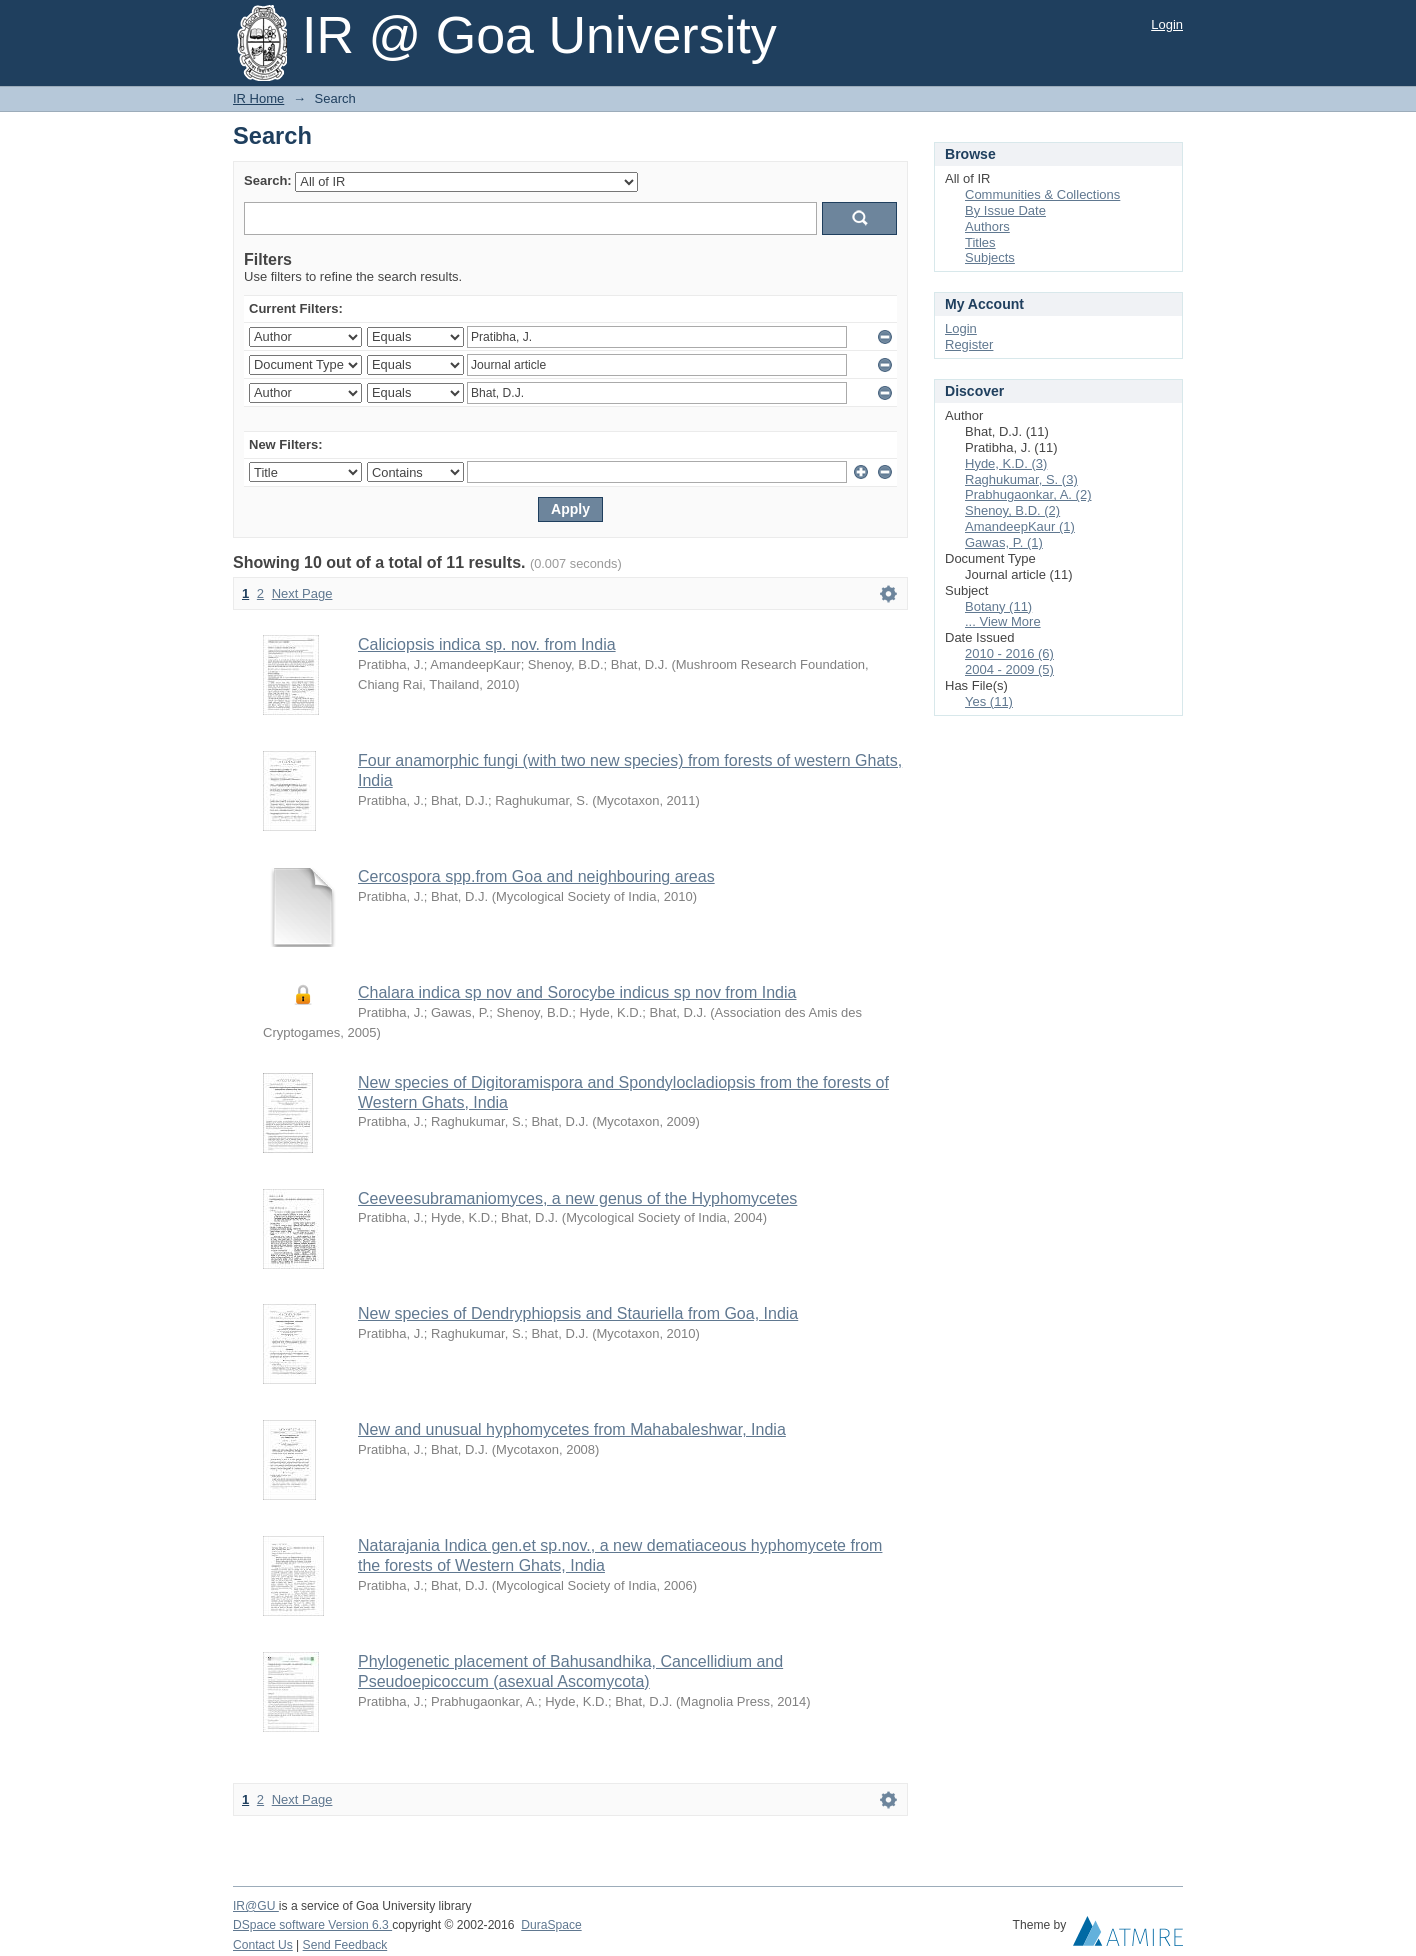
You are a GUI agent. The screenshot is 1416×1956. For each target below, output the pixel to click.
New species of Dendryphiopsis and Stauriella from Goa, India (578, 1313)
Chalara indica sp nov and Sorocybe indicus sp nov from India (577, 992)
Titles (980, 242)
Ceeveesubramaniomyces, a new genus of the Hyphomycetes (577, 1198)
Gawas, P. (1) (1004, 542)
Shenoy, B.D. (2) (1012, 510)
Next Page (302, 593)
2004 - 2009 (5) (1009, 669)
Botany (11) (998, 606)
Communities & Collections (1042, 194)
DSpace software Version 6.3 (312, 1925)
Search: (268, 180)
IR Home (258, 98)
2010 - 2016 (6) (1009, 653)
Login (1167, 24)
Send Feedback (345, 1945)
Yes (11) (989, 701)
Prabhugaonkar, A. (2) (1028, 494)
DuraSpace (551, 1925)
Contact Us (263, 1945)
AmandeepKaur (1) (1020, 526)
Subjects (990, 257)
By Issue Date (1005, 210)
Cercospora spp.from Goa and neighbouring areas (536, 876)
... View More (1003, 621)
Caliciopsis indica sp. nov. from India (487, 644)
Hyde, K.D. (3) (1006, 463)
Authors (987, 226)
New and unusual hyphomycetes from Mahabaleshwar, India (572, 1429)
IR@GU (256, 1906)
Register (969, 344)
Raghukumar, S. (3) (1021, 479)
